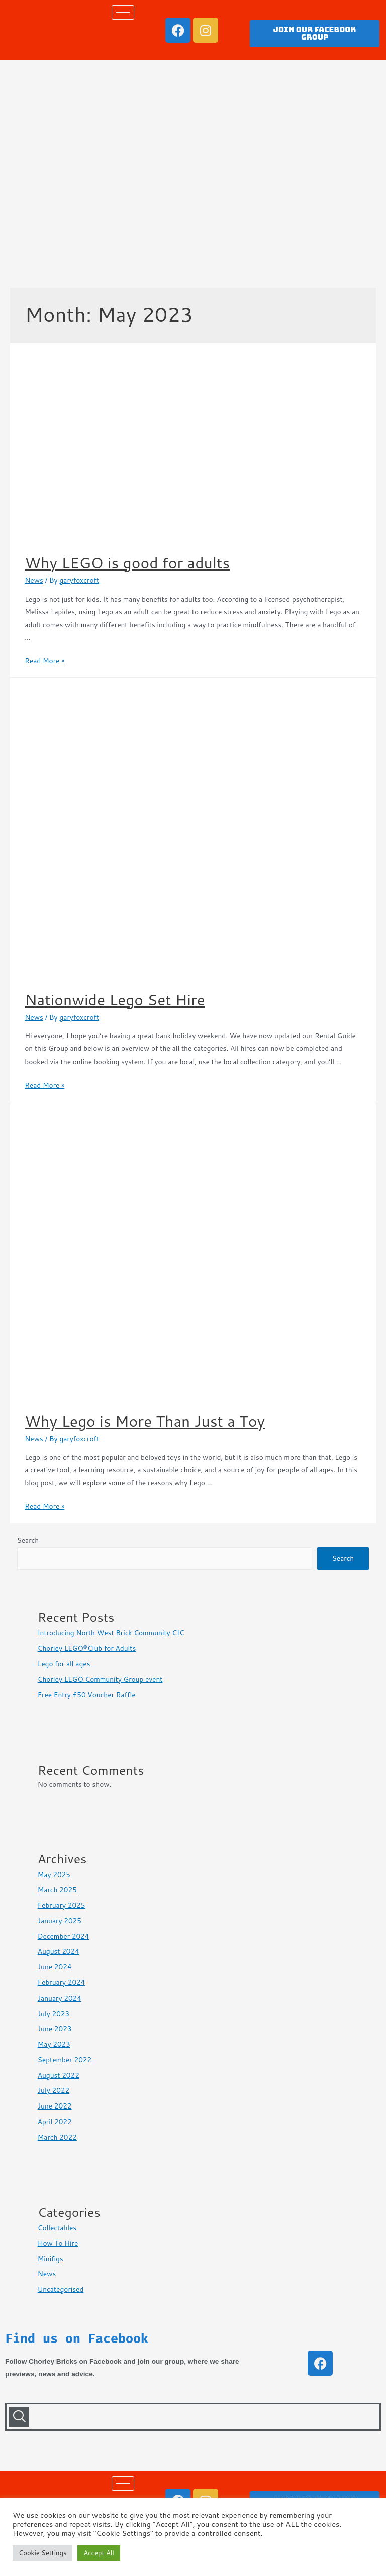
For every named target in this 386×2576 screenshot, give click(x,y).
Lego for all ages (64, 1663)
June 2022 (55, 2106)
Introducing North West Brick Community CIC (111, 1632)
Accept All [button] (98, 2552)
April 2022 (55, 2121)
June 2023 (55, 2028)
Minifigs (50, 2258)
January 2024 (59, 1998)
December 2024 (63, 1936)
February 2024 (61, 1982)
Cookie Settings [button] (42, 2552)
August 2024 (58, 1951)
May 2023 (54, 2044)
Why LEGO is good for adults (127, 562)
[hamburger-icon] (123, 12)
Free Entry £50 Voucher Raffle (87, 1694)
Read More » (44, 660)
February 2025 (61, 1905)
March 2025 (57, 1889)
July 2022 (54, 2090)
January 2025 (59, 1920)
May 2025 (54, 1874)
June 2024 (55, 1966)
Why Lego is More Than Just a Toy (145, 1421)
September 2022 (64, 2059)
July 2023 (54, 2013)
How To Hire (58, 2243)
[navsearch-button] (19, 2417)
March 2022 (57, 2137)
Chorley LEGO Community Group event (100, 1679)
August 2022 (58, 2075)
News (34, 580)
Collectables (57, 2227)
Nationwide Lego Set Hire (115, 999)
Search (28, 1540)
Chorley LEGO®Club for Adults (87, 1648)
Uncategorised (61, 2289)
